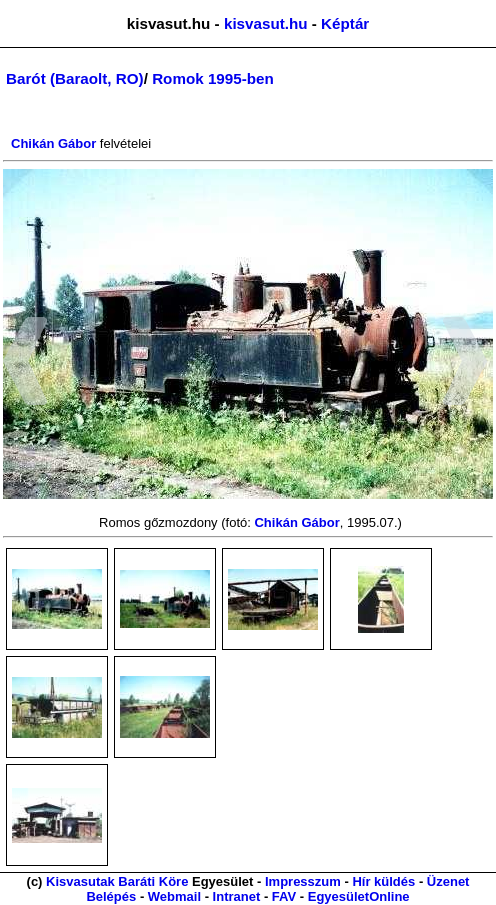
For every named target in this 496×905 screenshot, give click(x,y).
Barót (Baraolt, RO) (75, 78)
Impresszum (303, 881)
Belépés (111, 896)
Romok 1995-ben (213, 78)
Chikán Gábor (53, 143)
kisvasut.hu (266, 23)
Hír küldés (383, 881)
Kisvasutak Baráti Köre (117, 881)
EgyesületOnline (359, 896)
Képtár (345, 23)
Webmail (174, 896)
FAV (284, 896)
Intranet (237, 896)
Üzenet (448, 881)
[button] (25, 364)
